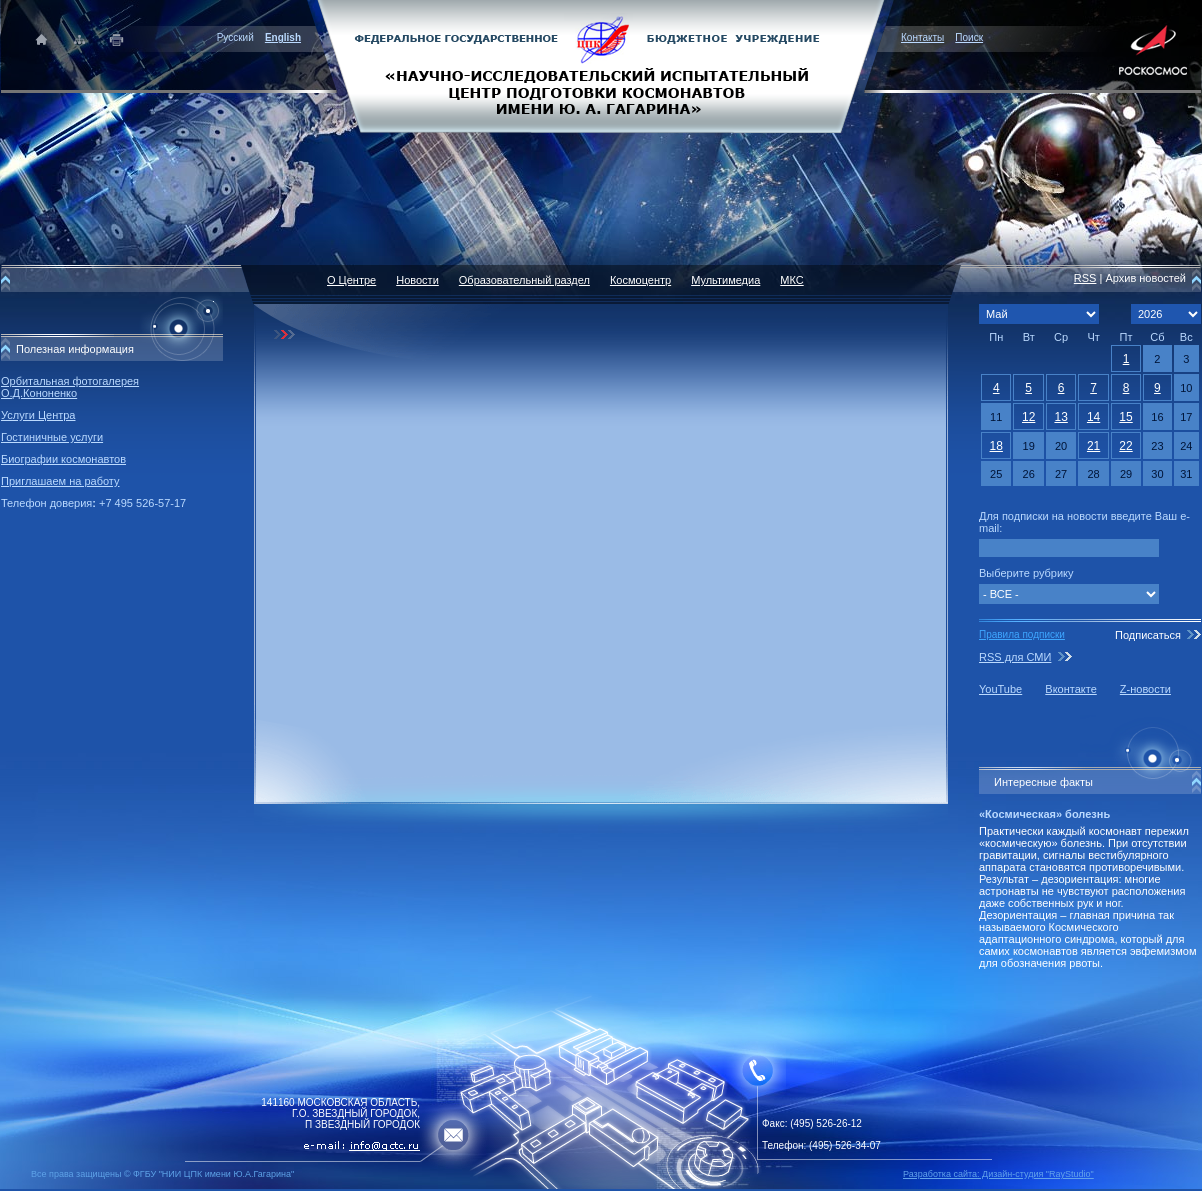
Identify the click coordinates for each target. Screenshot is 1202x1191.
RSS (1085, 278)
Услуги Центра (38, 415)
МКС (791, 280)
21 (1093, 446)
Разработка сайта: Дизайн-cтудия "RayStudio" (998, 1174)
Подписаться (1148, 635)
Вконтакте (1070, 689)
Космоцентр (640, 280)
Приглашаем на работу (60, 481)
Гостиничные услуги (52, 437)
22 (1125, 446)
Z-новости (1145, 689)
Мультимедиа (725, 280)
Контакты (922, 37)
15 (1125, 417)
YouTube (1000, 689)
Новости (417, 280)
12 (1028, 417)
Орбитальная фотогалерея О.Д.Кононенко (70, 387)
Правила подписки (1022, 634)
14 (1093, 417)
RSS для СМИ (1015, 657)
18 (996, 446)
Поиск (969, 37)
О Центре (351, 280)
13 (1060, 417)
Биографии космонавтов (63, 459)
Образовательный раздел (524, 280)
